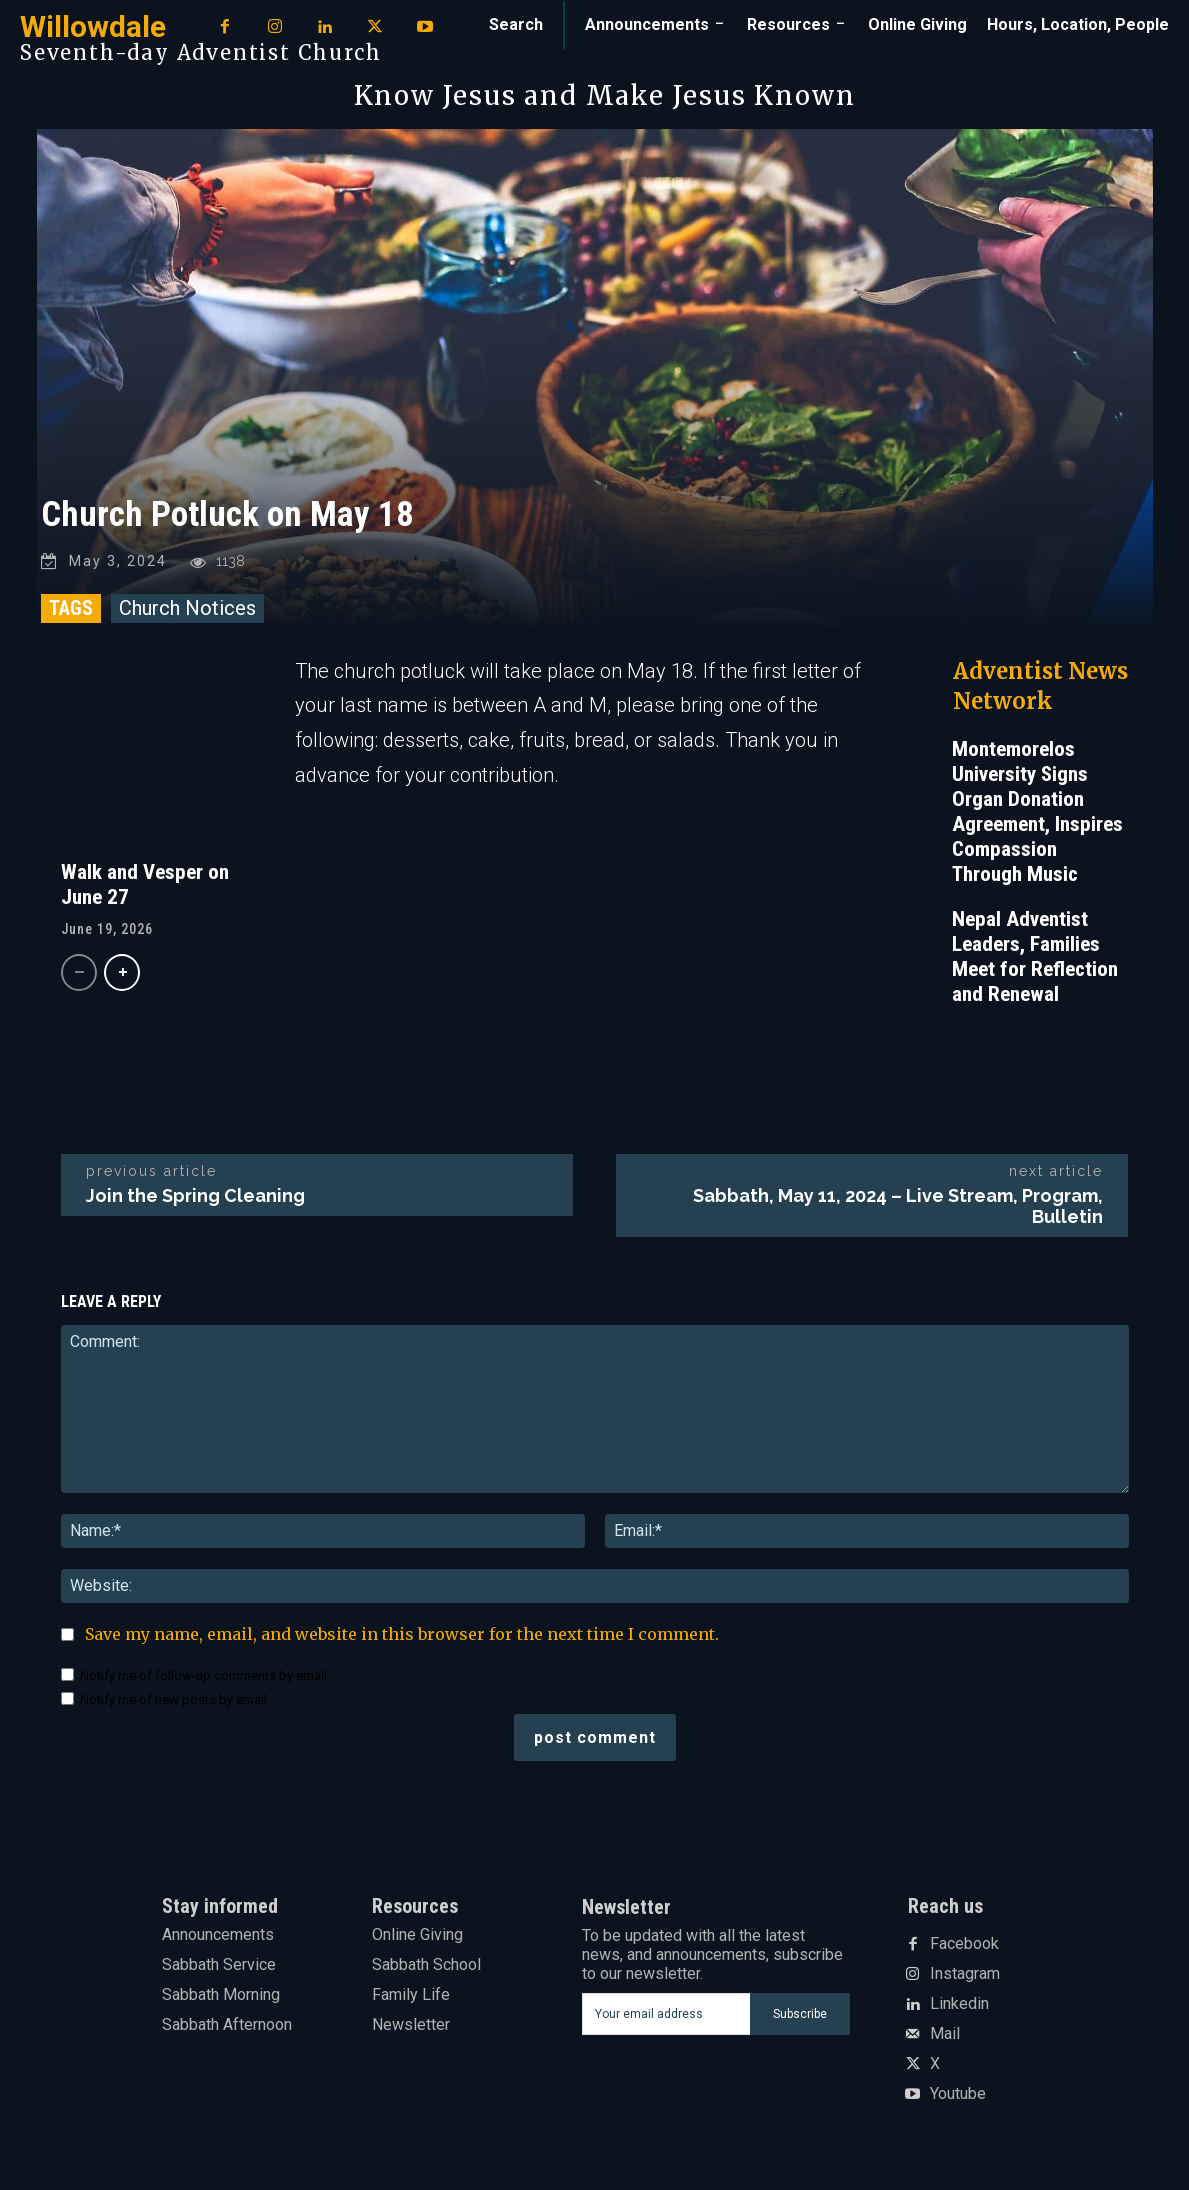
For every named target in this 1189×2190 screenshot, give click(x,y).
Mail (945, 2034)
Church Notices (187, 608)
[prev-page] (79, 973)
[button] (516, 25)
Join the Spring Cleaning (195, 1195)
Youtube (958, 2094)
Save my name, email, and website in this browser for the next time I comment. (402, 1635)
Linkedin (959, 2004)
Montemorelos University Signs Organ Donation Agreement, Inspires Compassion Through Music (1037, 811)
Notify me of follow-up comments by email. (205, 1676)
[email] (665, 2014)
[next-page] (122, 973)
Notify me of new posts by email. (175, 1700)
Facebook (964, 1944)
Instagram (965, 1974)
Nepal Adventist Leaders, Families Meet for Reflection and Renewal (1035, 956)
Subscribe (800, 2013)
